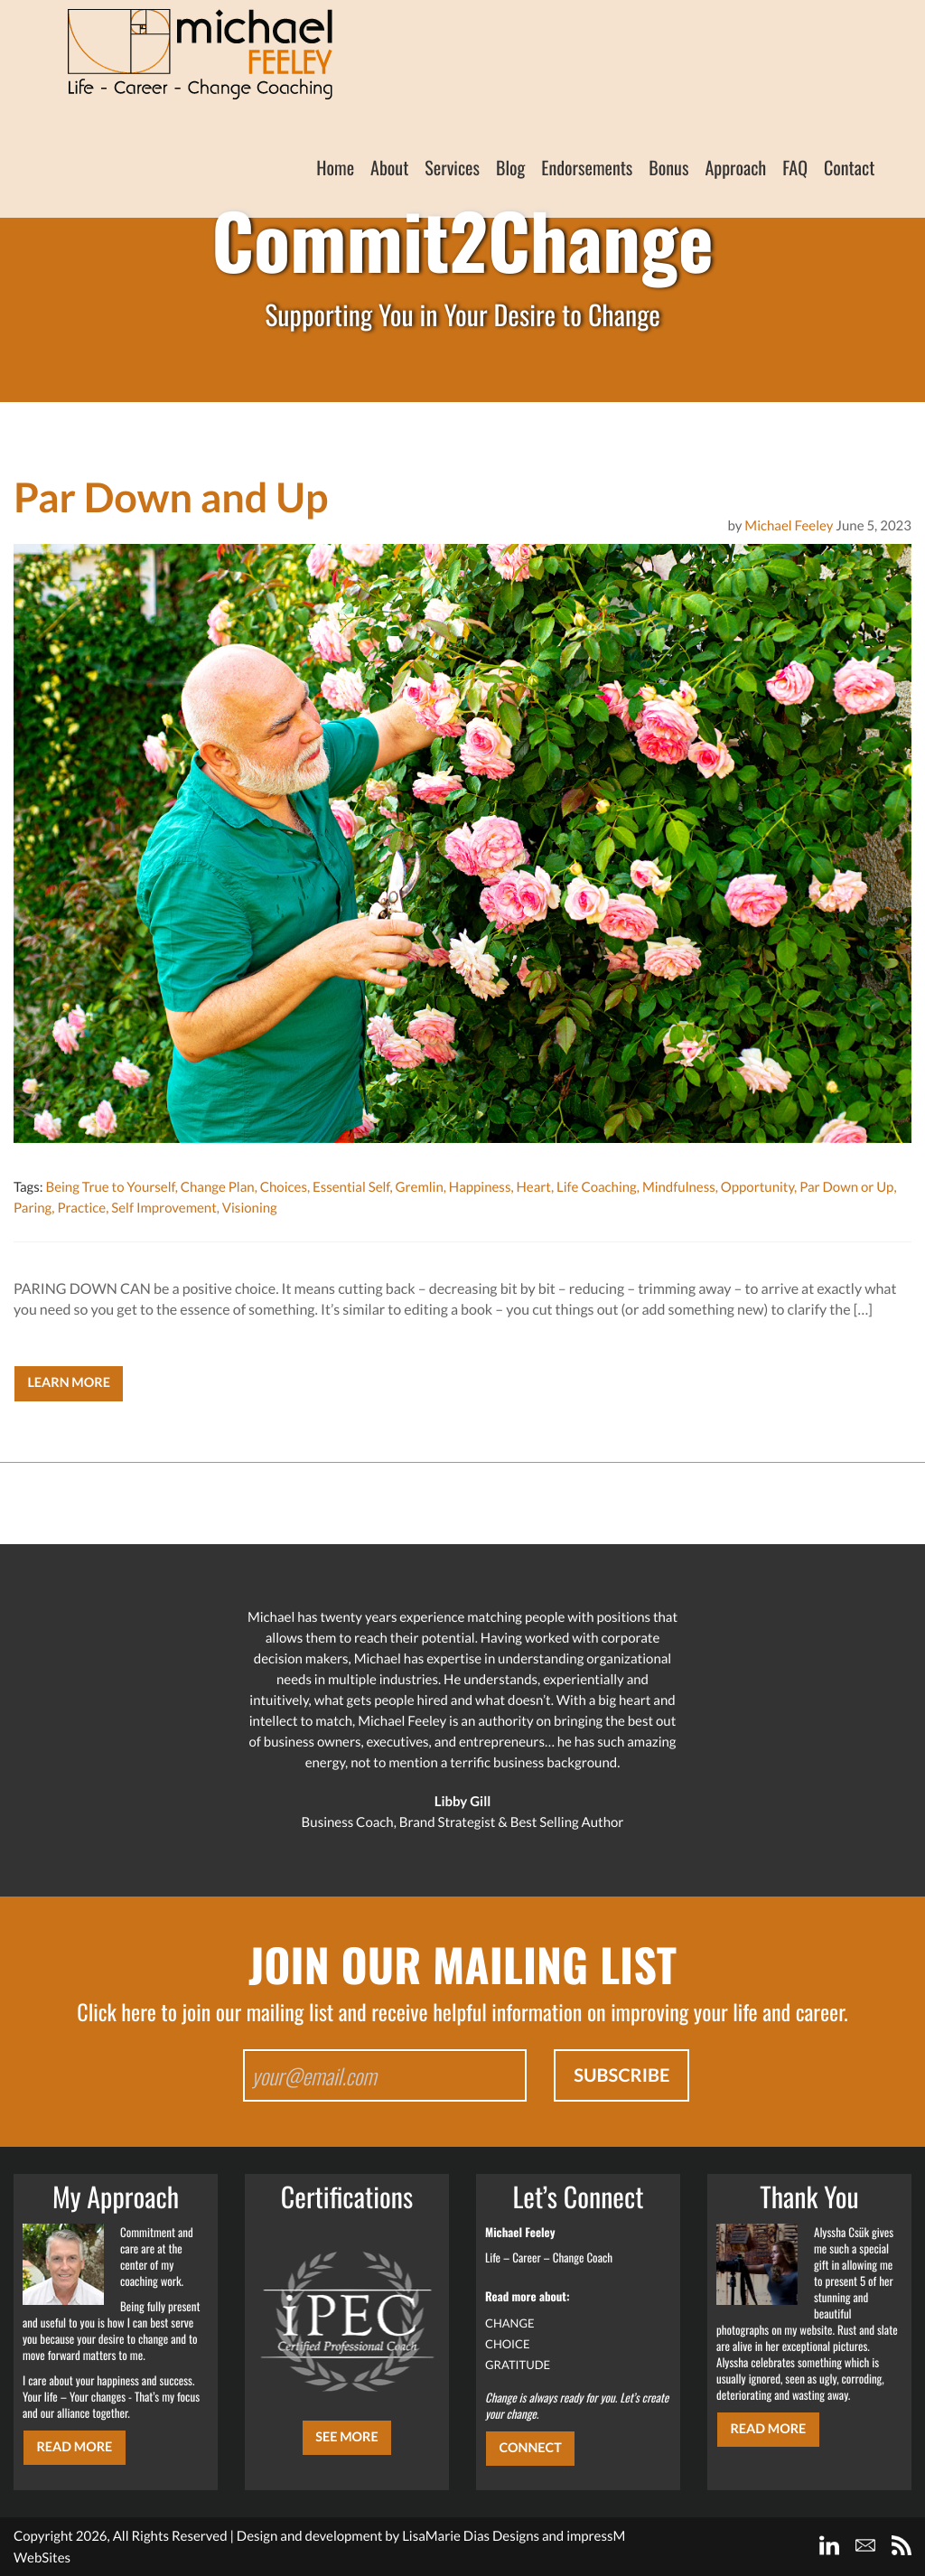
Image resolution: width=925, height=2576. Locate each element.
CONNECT (530, 2448)
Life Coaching (596, 1187)
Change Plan (218, 1187)
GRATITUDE (517, 2364)
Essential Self (351, 1187)
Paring (32, 1208)
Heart (533, 1187)
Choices (283, 1187)
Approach (735, 167)
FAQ (795, 167)
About (389, 167)
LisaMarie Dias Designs (470, 2536)
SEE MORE (346, 2437)
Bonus (668, 167)
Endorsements (586, 167)
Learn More (68, 1383)
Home (335, 167)
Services (452, 167)
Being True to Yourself (109, 1187)
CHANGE (510, 2323)
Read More (74, 2447)
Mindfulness (678, 1187)
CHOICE (507, 2344)
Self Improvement (163, 1208)
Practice (81, 1208)
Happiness (480, 1187)
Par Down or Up (846, 1187)
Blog (510, 167)
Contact (849, 167)
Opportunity (757, 1187)
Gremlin (420, 1187)
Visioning (249, 1208)
